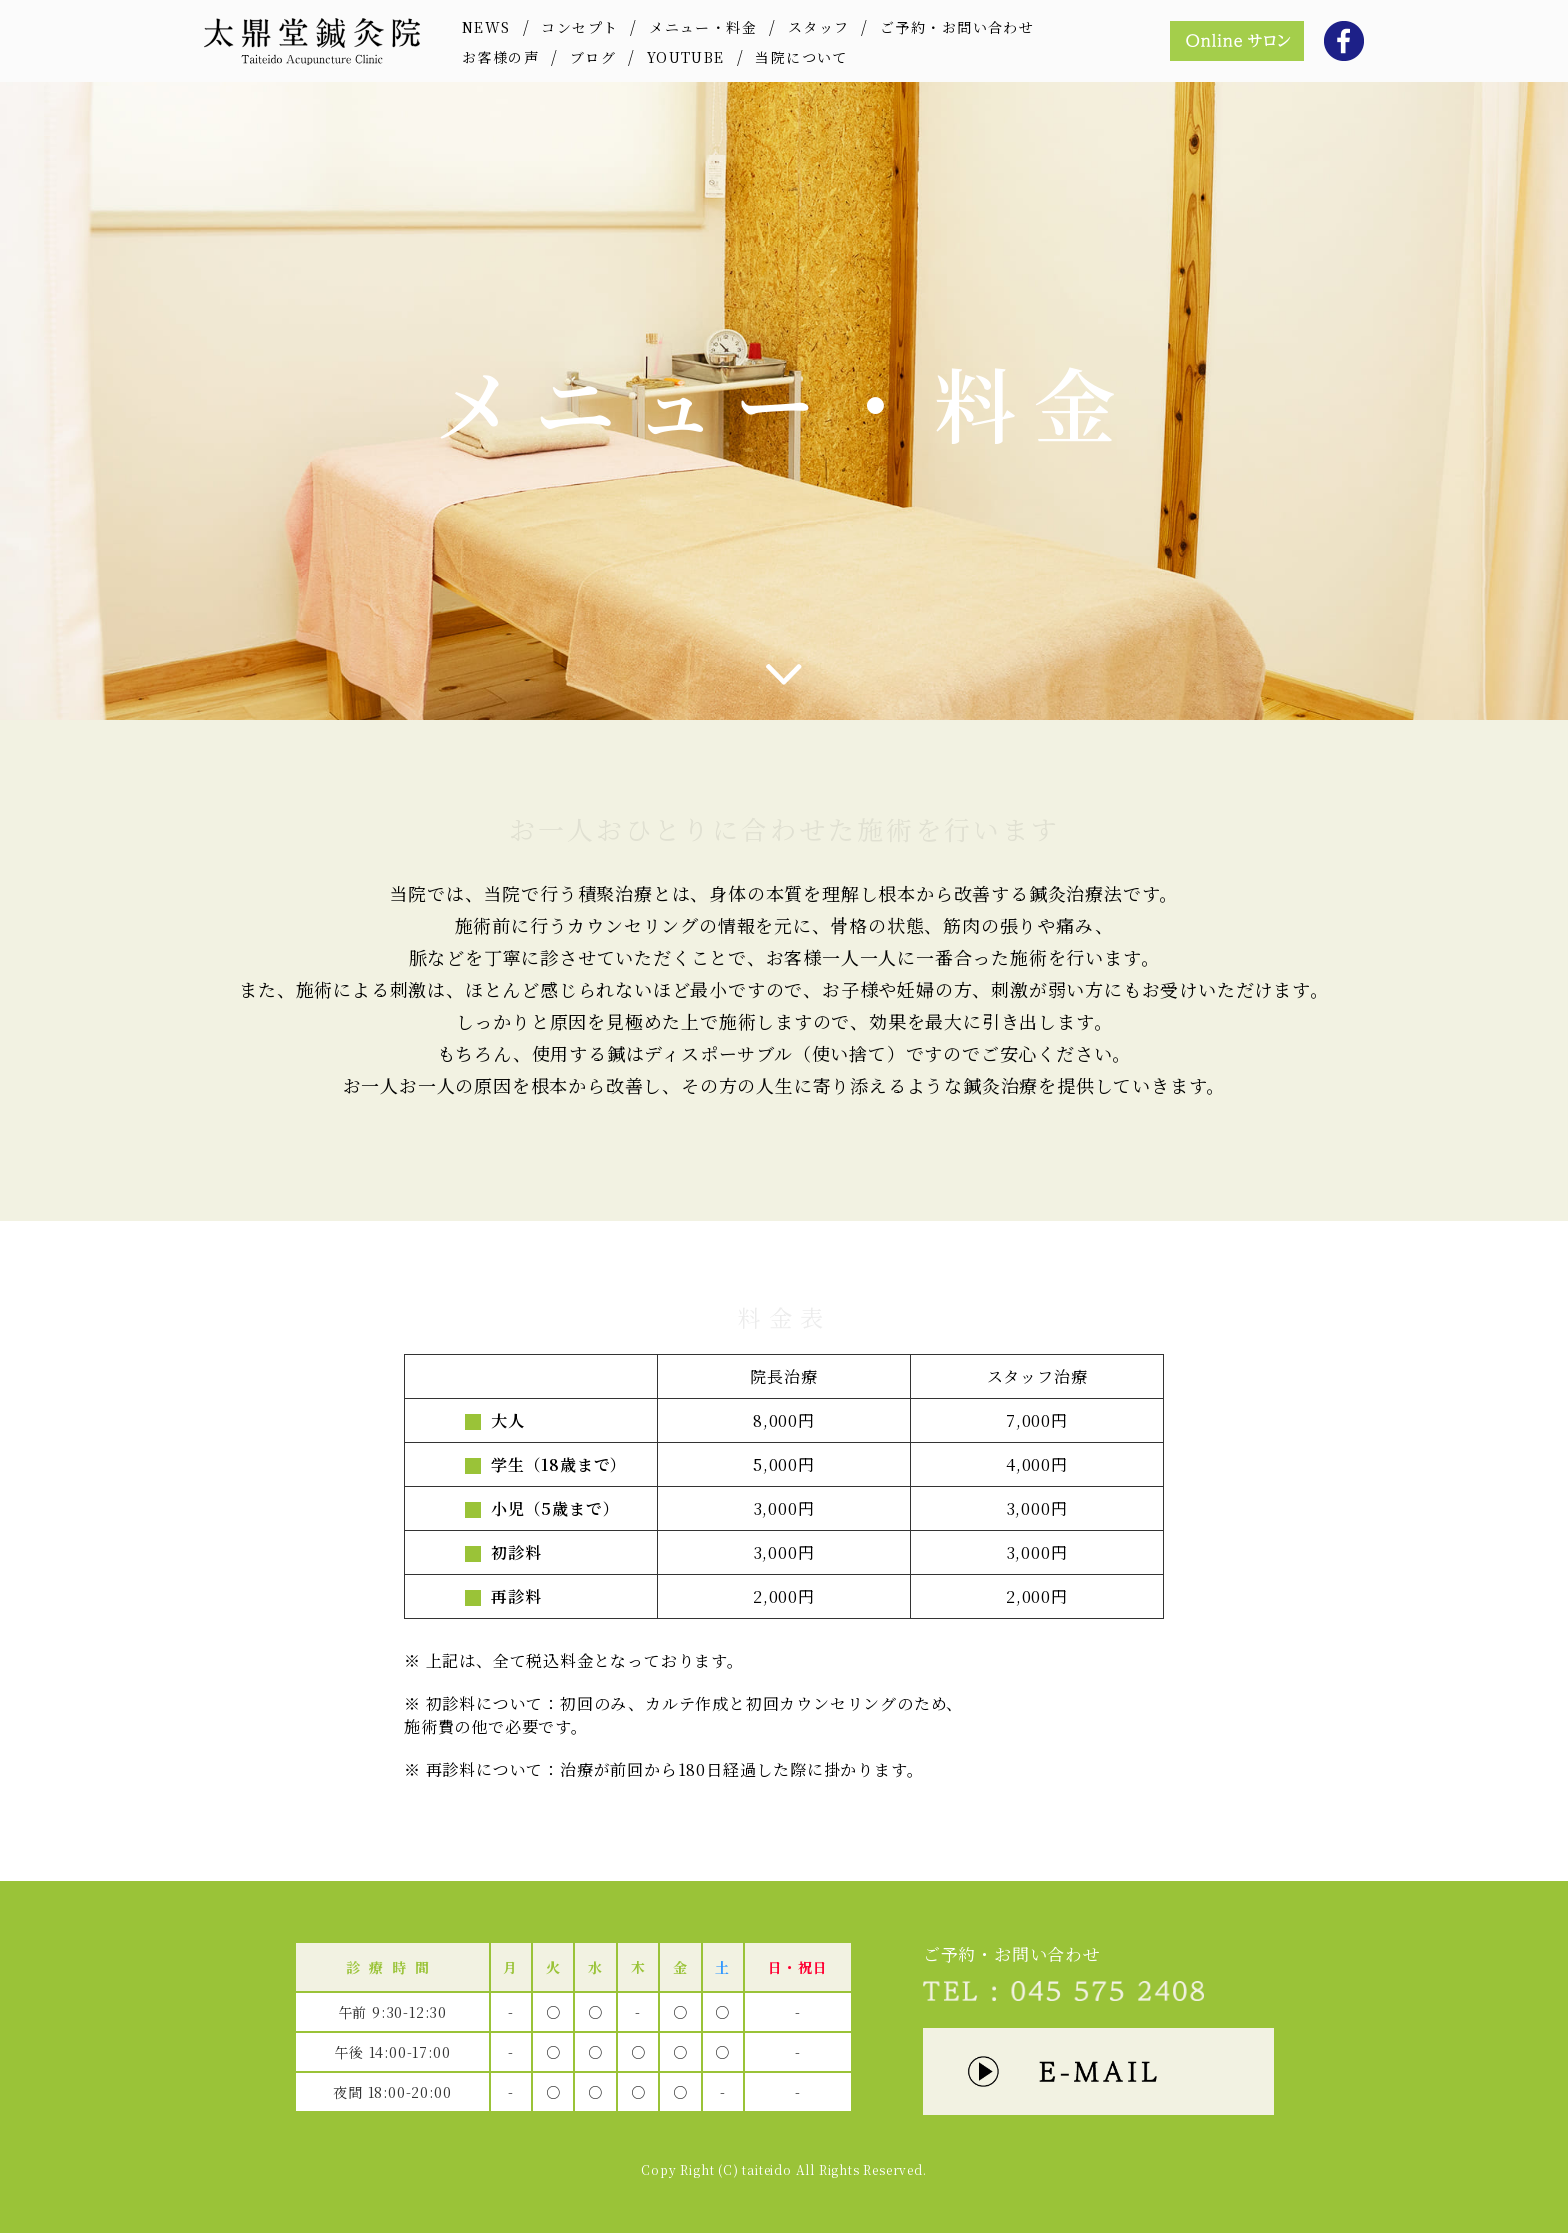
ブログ (593, 57)
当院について (801, 57)
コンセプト (579, 27)
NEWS (486, 27)
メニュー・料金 (703, 27)
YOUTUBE (686, 57)
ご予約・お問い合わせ (957, 27)
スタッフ (819, 27)
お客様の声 (500, 57)
